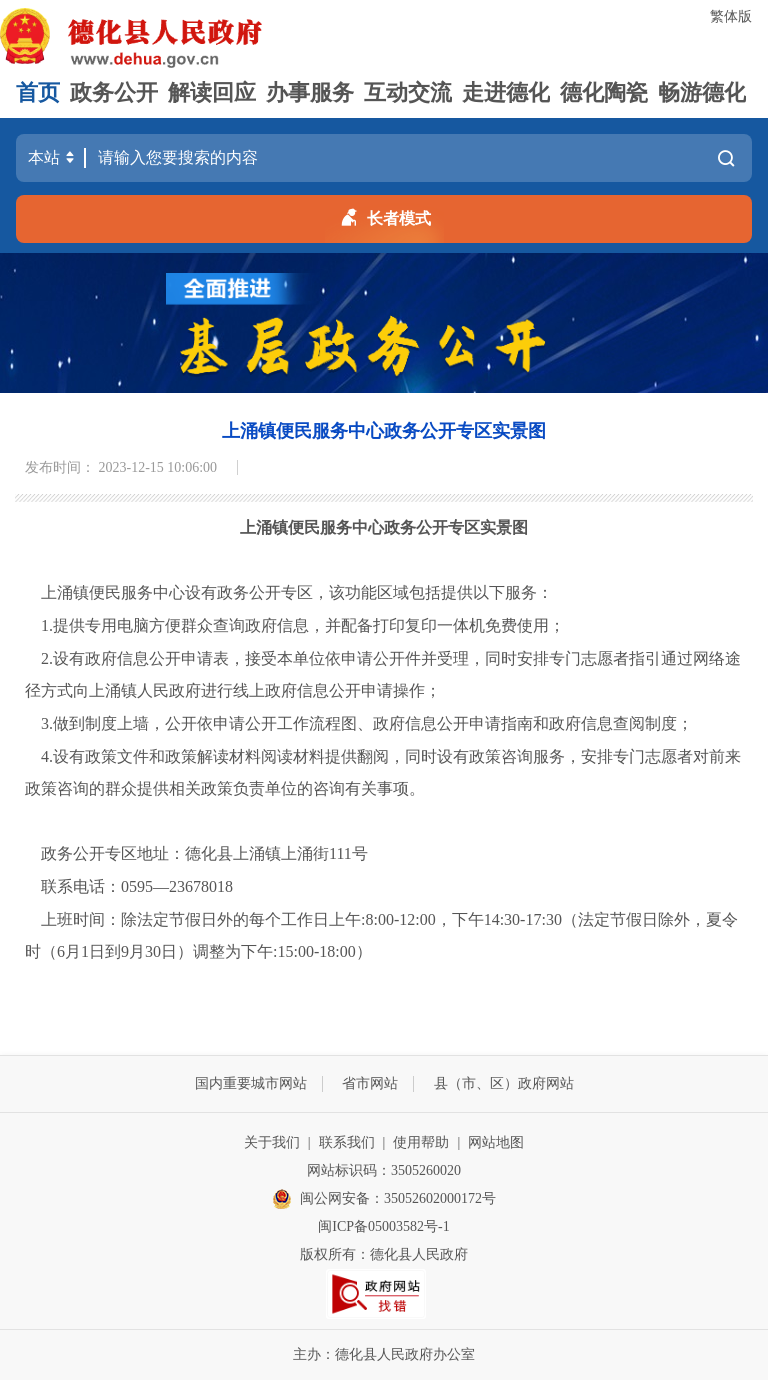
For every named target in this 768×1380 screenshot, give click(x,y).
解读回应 (212, 92)
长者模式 (384, 215)
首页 (38, 92)
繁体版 (731, 16)
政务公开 (114, 92)
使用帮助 (421, 1142)
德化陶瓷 (604, 92)
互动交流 (408, 92)
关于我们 (272, 1142)
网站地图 (496, 1142)
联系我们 (347, 1142)
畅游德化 (702, 92)
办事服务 (310, 92)
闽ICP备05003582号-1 (383, 1226)
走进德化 (506, 92)
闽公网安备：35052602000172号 (384, 1200)
